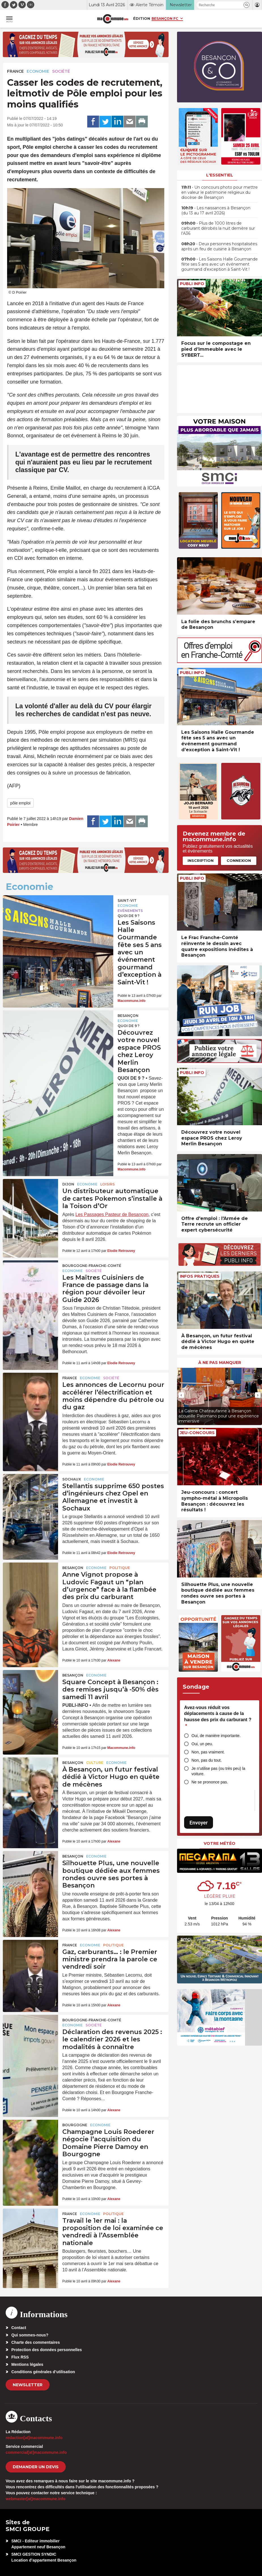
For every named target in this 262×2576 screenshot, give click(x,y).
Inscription (201, 860)
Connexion (239, 860)
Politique (119, 1568)
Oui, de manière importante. (216, 1735)
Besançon (128, 1015)
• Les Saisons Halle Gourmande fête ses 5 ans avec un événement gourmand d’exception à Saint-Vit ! (219, 264)
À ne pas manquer (219, 1362)
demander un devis (36, 2466)
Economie (38, 71)
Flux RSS (20, 2357)
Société (61, 71)
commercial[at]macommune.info (36, 2452)
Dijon (68, 1184)
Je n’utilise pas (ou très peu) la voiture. (218, 1771)
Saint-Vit (127, 900)
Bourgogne (74, 2125)
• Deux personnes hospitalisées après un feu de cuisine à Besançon (219, 246)
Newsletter (27, 2384)
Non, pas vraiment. (208, 1752)
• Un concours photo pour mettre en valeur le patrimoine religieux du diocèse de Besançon (219, 192)
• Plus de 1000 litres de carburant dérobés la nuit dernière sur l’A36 (218, 228)
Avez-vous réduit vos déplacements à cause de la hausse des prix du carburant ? (217, 1716)
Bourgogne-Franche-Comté (91, 1266)
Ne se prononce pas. (209, 1782)
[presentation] (181, 1395)
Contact (18, 2327)
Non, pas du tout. (206, 1760)
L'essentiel (219, 175)
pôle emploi (20, 803)
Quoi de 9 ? (128, 916)
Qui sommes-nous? (29, 2335)
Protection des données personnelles (46, 2349)
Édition (141, 18)
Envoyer (198, 1823)
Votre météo (219, 1843)
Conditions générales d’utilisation (43, 2372)
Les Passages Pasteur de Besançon (111, 1214)
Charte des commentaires (35, 2342)
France (15, 71)
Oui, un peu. (202, 1744)
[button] (247, 5)
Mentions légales (27, 2364)
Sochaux (71, 1479)
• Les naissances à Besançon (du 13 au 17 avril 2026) (215, 210)
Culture (94, 1763)
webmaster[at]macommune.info (35, 2499)
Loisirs (107, 1184)
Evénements (130, 911)
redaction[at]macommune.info (34, 2437)
